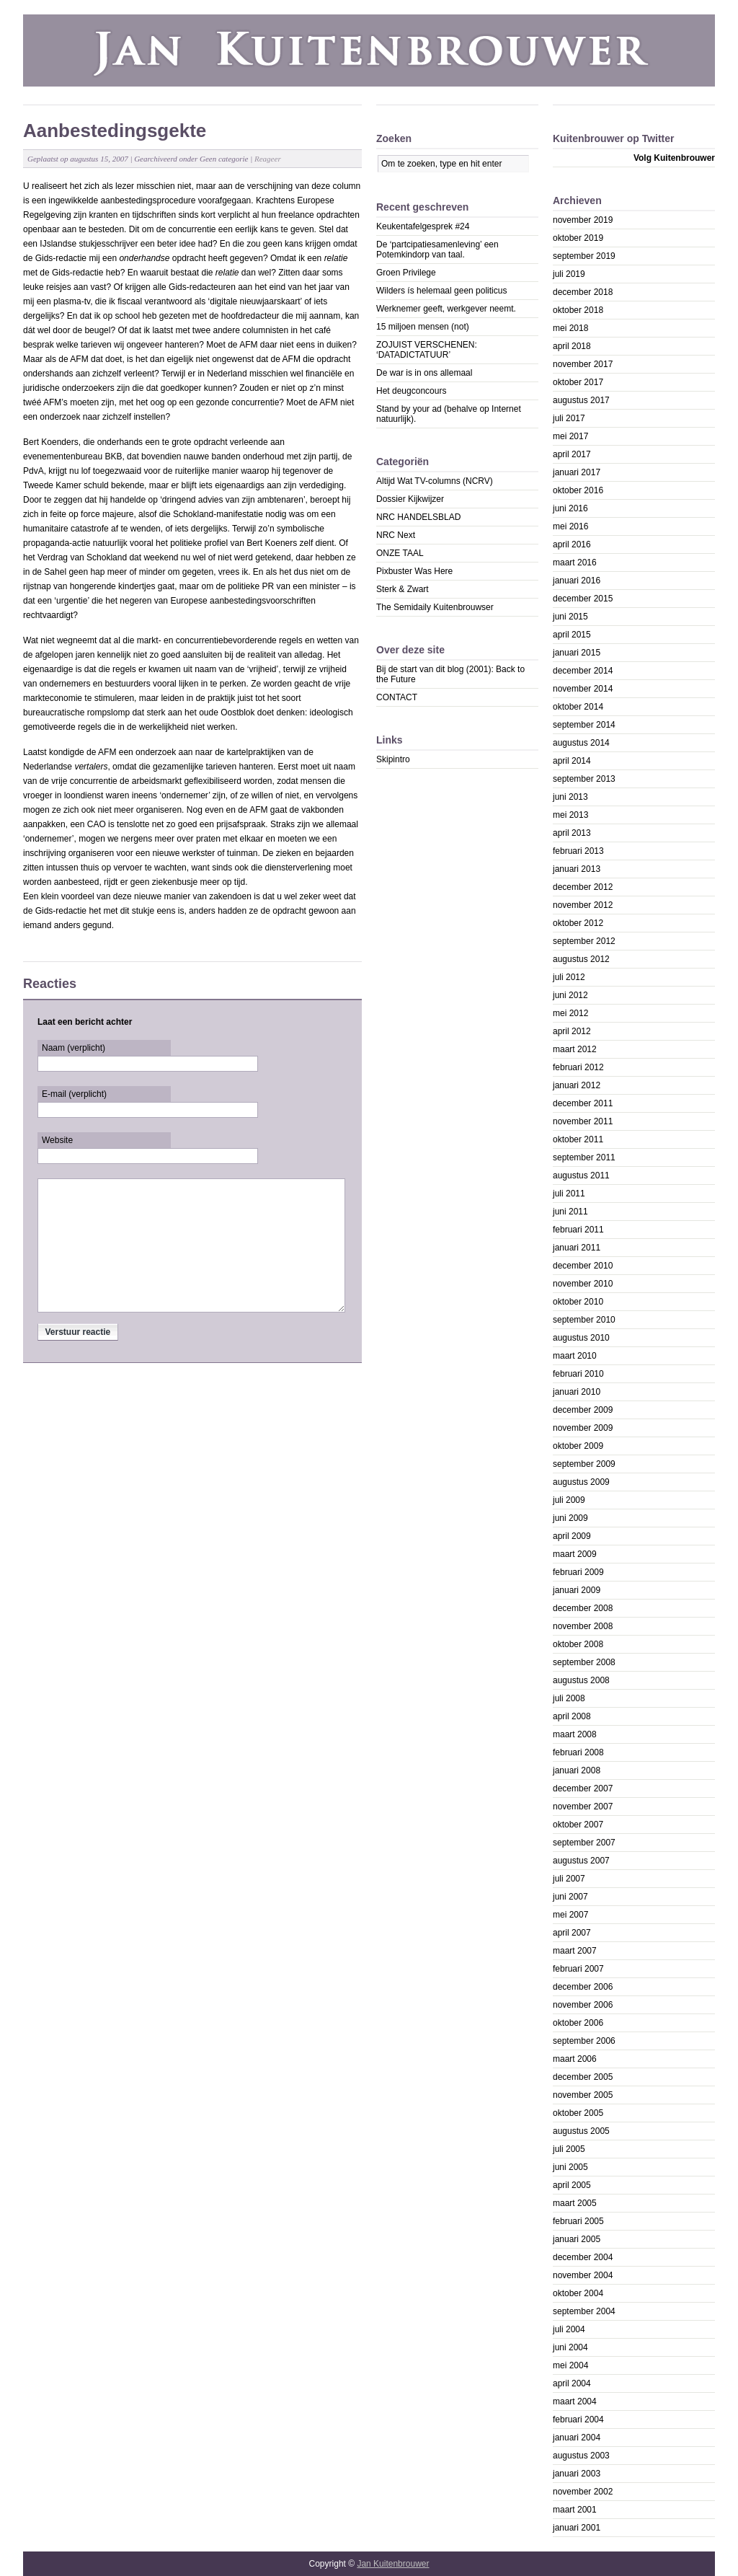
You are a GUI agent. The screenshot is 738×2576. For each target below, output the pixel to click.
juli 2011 (569, 1193)
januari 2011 (576, 1248)
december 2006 (583, 1987)
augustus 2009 (581, 1482)
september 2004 (584, 2311)
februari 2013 (578, 851)
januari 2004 (576, 2437)
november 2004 (583, 2275)
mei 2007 (570, 1915)
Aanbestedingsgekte (114, 130)
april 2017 (572, 454)
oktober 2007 (578, 1824)
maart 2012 (575, 1049)
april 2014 (572, 761)
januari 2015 (576, 653)
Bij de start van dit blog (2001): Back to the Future (450, 674)
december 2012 (583, 887)
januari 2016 (576, 580)
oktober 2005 (578, 2113)
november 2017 (583, 364)
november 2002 (583, 2492)
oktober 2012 (578, 923)
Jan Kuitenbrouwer (393, 2564)
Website (57, 1140)
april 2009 (572, 1536)
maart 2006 (575, 2059)
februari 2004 (578, 2419)
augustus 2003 (581, 2456)
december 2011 (583, 1103)
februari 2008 (578, 1752)
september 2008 (584, 1662)
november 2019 (583, 220)
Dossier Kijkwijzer (410, 499)
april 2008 (572, 1716)
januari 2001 (576, 2528)
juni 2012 (570, 995)
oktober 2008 (578, 1644)
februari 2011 (578, 1230)
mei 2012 (570, 1013)
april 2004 (572, 2383)
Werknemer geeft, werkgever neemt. (446, 309)
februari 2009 (578, 1572)
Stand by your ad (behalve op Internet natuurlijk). (448, 414)
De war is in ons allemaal (424, 373)
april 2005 (572, 2185)
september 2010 (584, 1320)
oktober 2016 (578, 490)
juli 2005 (569, 2149)
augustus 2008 (581, 1680)
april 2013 (572, 833)
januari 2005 (576, 2239)
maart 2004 (575, 2401)
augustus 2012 (581, 959)
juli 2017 (569, 418)
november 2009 (583, 1428)
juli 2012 (569, 977)
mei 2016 (570, 526)
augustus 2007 (581, 1861)
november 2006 (583, 2005)
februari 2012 (578, 1067)
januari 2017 (576, 472)
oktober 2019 (578, 238)
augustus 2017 (581, 400)
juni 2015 (570, 617)
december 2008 (583, 1608)
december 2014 (583, 671)
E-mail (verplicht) (74, 1094)
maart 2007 (575, 1951)
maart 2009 (575, 1554)
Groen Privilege (406, 273)
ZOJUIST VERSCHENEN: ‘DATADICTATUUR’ (426, 350)
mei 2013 (570, 815)
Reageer (267, 158)
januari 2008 (576, 1770)
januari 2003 (576, 2474)
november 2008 (583, 1626)
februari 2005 (578, 2221)
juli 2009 (569, 1500)
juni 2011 (570, 1212)
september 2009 (584, 1464)
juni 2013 (570, 797)
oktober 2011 (578, 1139)
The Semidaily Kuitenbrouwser (435, 607)
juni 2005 (570, 2167)
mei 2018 (570, 328)
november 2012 (583, 905)
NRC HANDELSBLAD (418, 517)
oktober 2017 (578, 382)
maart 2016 (575, 562)
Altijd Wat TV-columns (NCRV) (434, 481)
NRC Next (395, 535)
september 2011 (584, 1157)
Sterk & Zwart (402, 589)
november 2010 (583, 1284)
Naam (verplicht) (73, 1048)
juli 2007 (569, 1879)
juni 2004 (570, 2347)
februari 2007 (578, 1969)
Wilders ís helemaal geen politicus (441, 291)
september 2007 (584, 1843)
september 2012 (584, 941)
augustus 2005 (581, 2131)
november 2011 (583, 1121)
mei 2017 (570, 436)
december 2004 (583, 2257)
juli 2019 (569, 274)
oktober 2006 (578, 2023)
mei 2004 (570, 2365)
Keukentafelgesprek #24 (422, 226)
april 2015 (572, 635)
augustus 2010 (581, 1338)
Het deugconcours (411, 391)
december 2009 (583, 1410)
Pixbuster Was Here (414, 571)
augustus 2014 (581, 743)
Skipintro (393, 759)
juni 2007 (570, 1897)
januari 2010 (576, 1392)
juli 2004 (569, 2329)
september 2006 (584, 2041)
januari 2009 (576, 1590)
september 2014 (584, 725)
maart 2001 (575, 2510)
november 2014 (583, 689)
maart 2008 (575, 1734)
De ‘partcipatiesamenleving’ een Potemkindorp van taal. (437, 249)
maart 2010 (575, 1356)
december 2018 (583, 292)
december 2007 (583, 1788)
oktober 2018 (578, 310)
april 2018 (572, 346)
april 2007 (572, 1933)
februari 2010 (578, 1374)
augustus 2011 (581, 1175)
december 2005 (583, 2077)
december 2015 (583, 599)
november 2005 (583, 2095)
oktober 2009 (578, 1446)
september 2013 (584, 779)
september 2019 (584, 256)
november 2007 (583, 1806)
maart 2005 (575, 2203)
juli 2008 (569, 1698)
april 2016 (572, 544)
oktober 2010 (578, 1302)
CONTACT (396, 697)
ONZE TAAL (400, 553)
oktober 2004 (578, 2293)
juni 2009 (570, 1518)
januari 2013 (576, 869)
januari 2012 (576, 1085)
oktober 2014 (578, 707)
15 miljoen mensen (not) (422, 327)
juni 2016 (570, 508)
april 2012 (572, 1031)
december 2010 (583, 1266)
